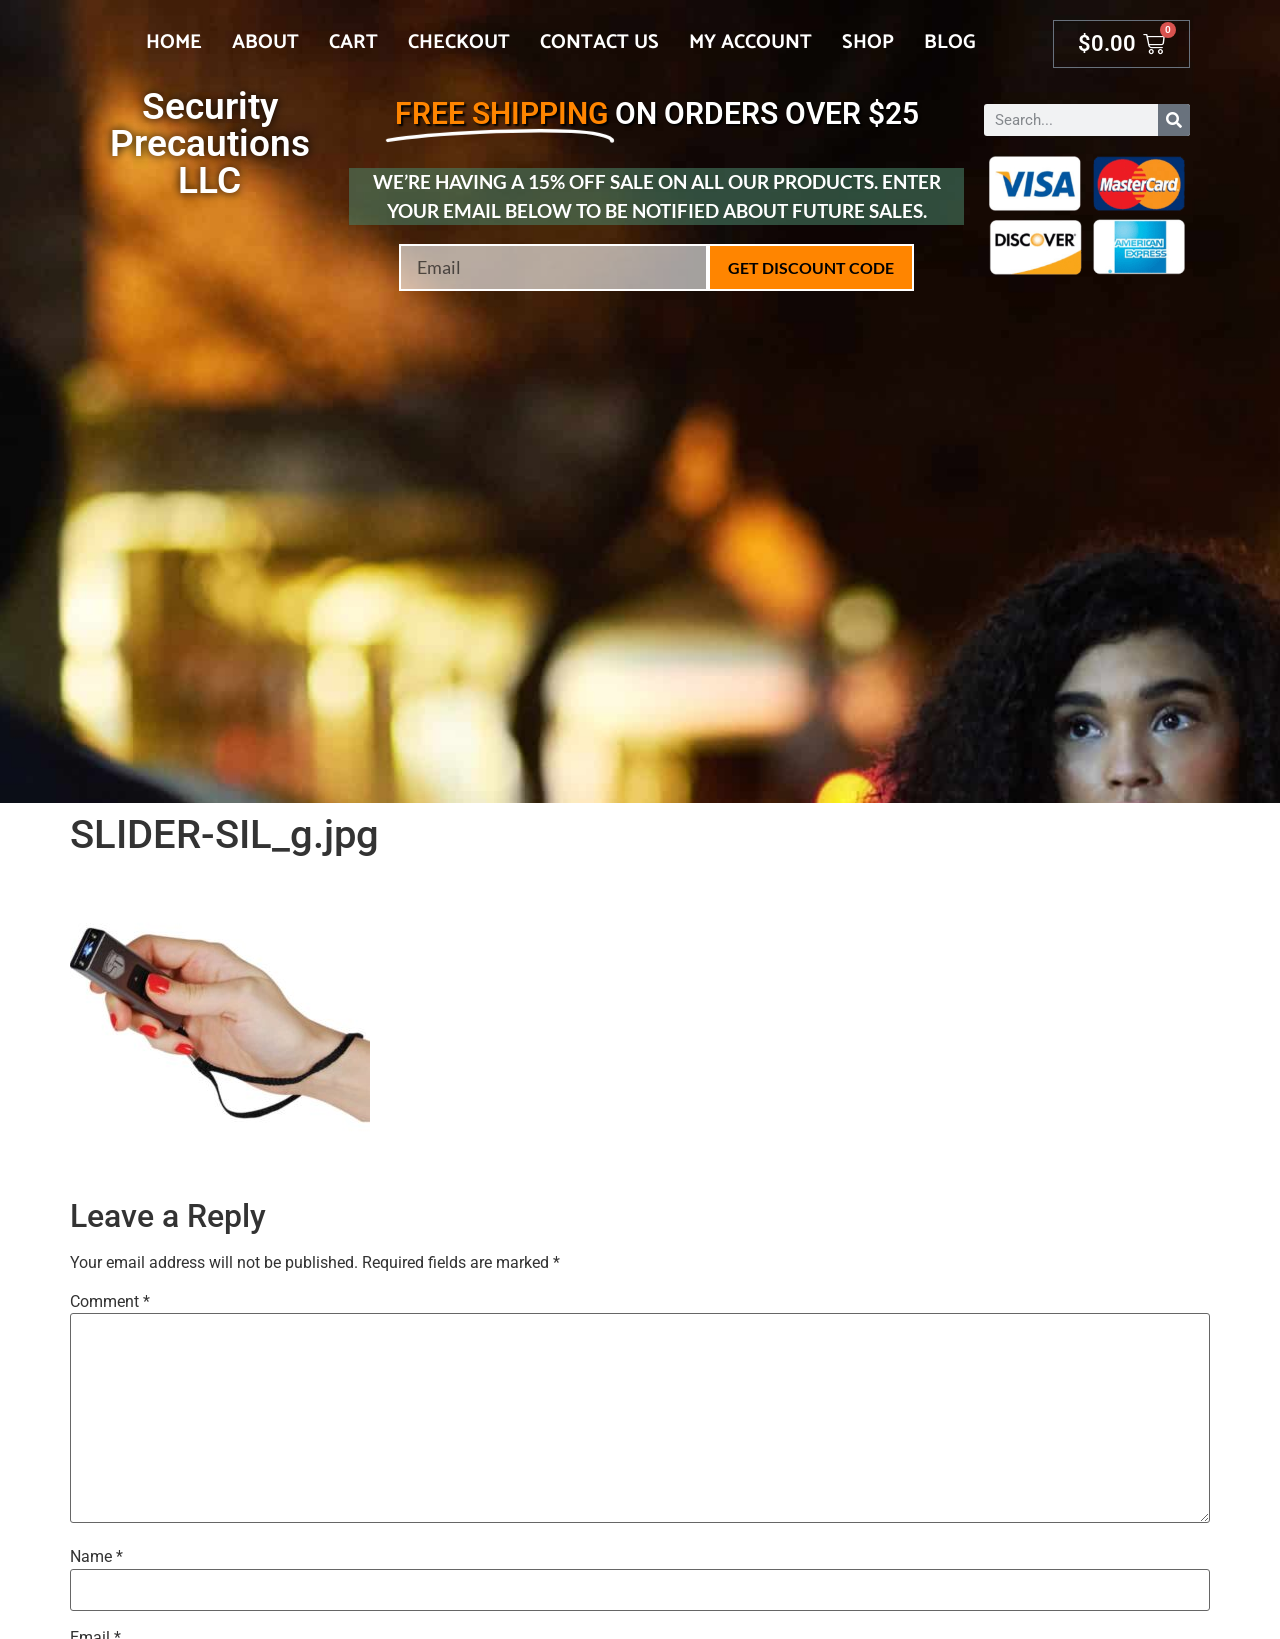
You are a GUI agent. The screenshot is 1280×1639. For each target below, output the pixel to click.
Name (96, 1557)
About (265, 42)
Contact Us (599, 42)
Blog (950, 42)
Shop (868, 42)
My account (750, 42)
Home (174, 42)
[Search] (1174, 120)
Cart (353, 42)
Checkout (459, 42)
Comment (110, 1302)
